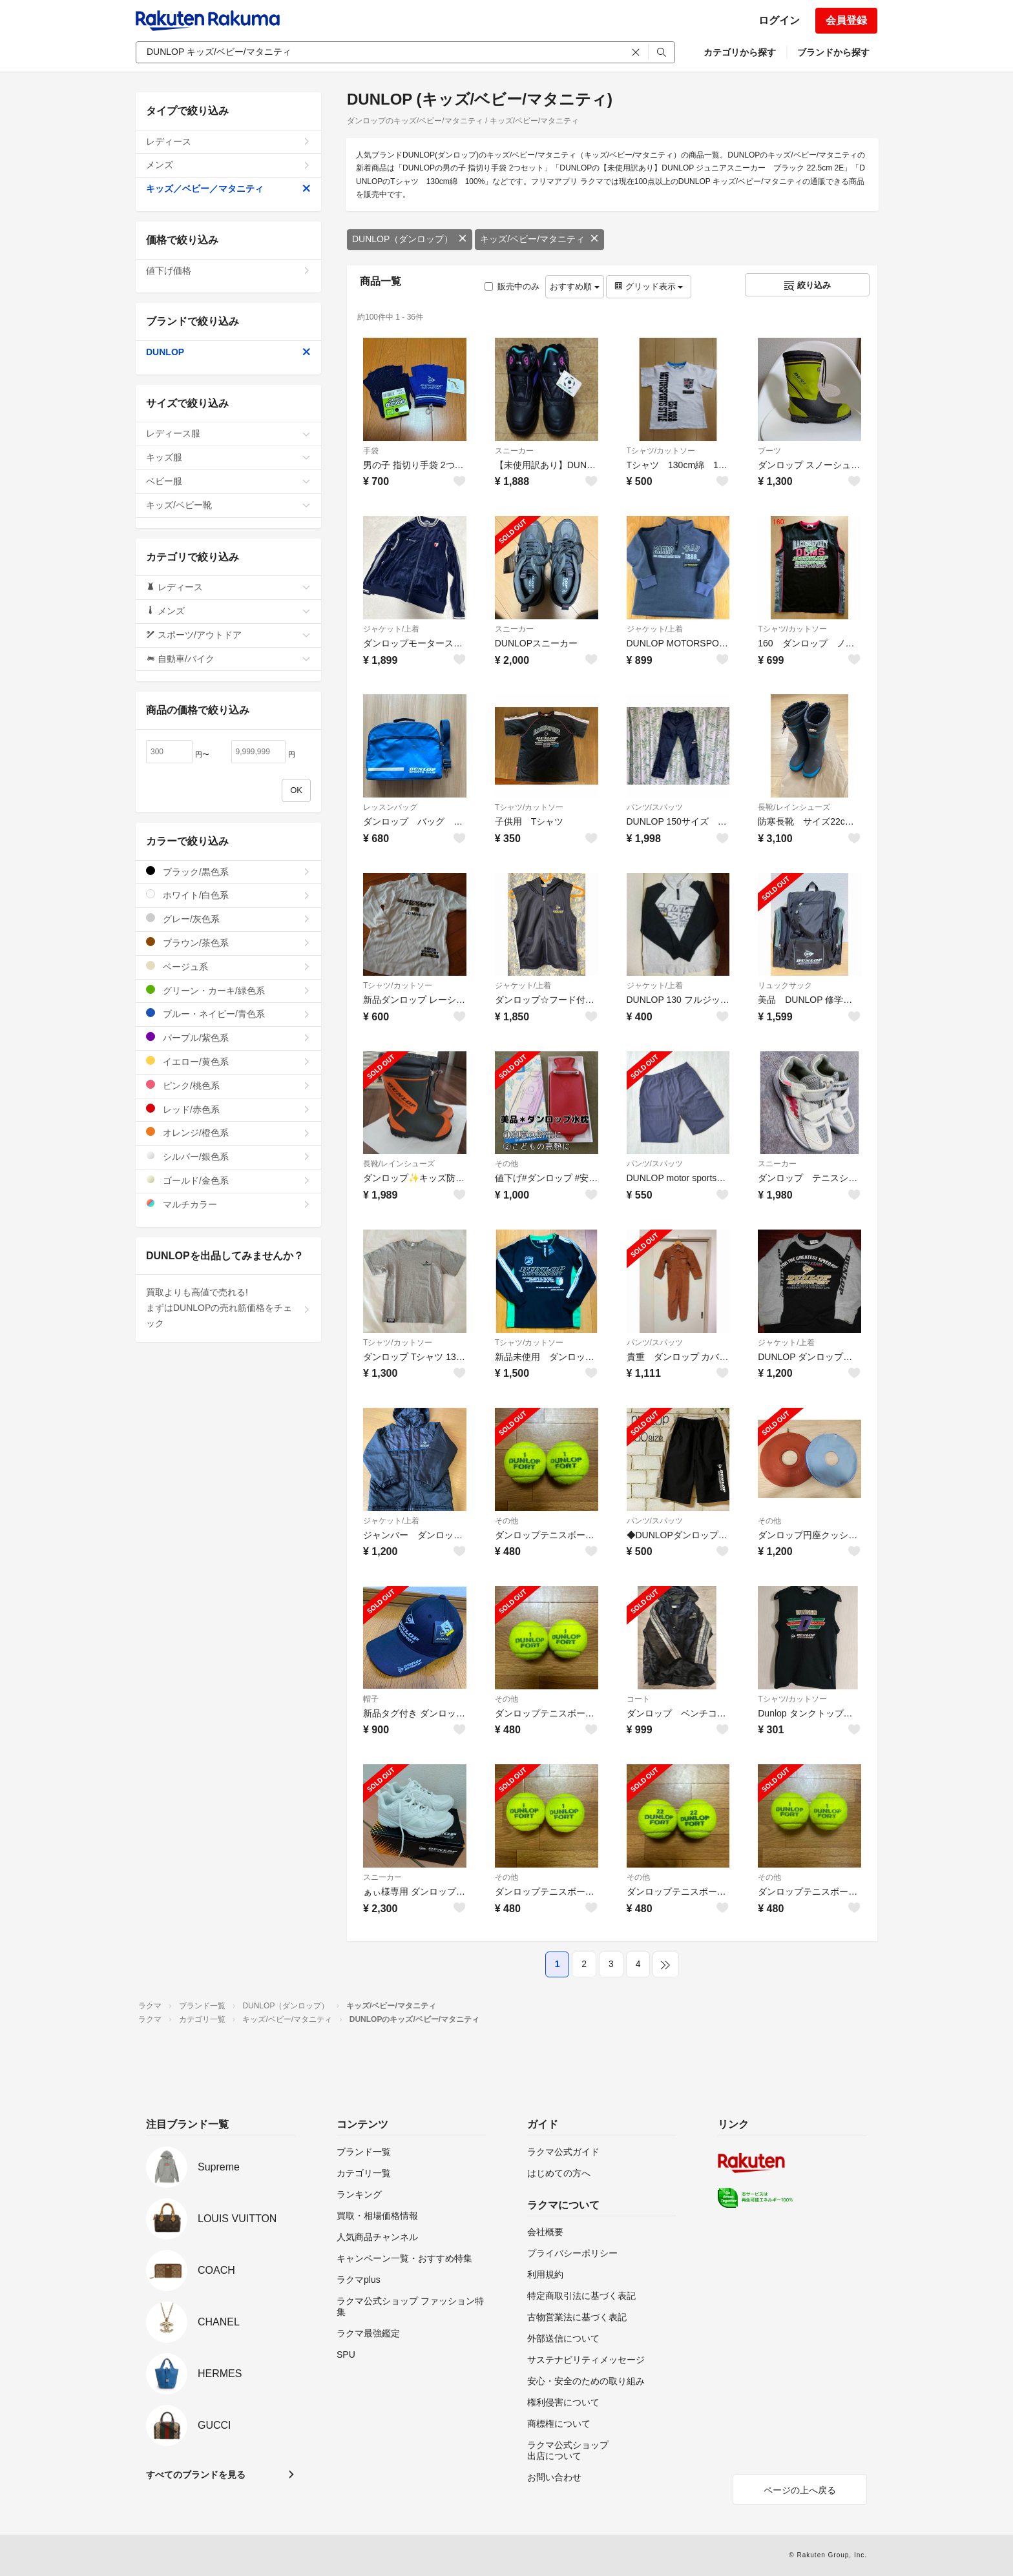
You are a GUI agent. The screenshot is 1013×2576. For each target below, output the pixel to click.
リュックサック (785, 985)
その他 (506, 1163)
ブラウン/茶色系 (228, 942)
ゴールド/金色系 (228, 1180)
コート (638, 1699)
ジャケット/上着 (391, 629)
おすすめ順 (575, 286)
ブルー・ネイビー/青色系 (228, 1013)
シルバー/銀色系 (228, 1156)
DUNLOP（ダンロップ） (409, 239)
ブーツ (769, 450)
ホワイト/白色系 (228, 894)
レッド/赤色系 (228, 1109)
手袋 (371, 450)
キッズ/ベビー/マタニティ (539, 239)
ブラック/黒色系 (228, 871)
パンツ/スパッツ (655, 807)
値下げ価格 (228, 270)
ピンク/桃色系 (228, 1085)
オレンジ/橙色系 (228, 1132)
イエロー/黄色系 (228, 1061)
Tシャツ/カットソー (661, 450)
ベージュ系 (228, 966)
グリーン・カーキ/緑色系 (228, 990)
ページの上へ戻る (800, 2490)
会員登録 (846, 20)
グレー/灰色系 (228, 918)
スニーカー (514, 450)
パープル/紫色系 (228, 1037)
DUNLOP (228, 352)
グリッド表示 (648, 286)
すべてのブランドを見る (195, 2474)
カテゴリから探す (740, 52)
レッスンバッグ (390, 807)
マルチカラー (228, 1204)
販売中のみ (512, 286)
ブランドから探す (833, 52)
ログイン (779, 20)
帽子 (371, 1699)
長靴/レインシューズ (794, 807)
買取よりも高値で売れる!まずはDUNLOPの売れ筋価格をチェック (228, 1307)
